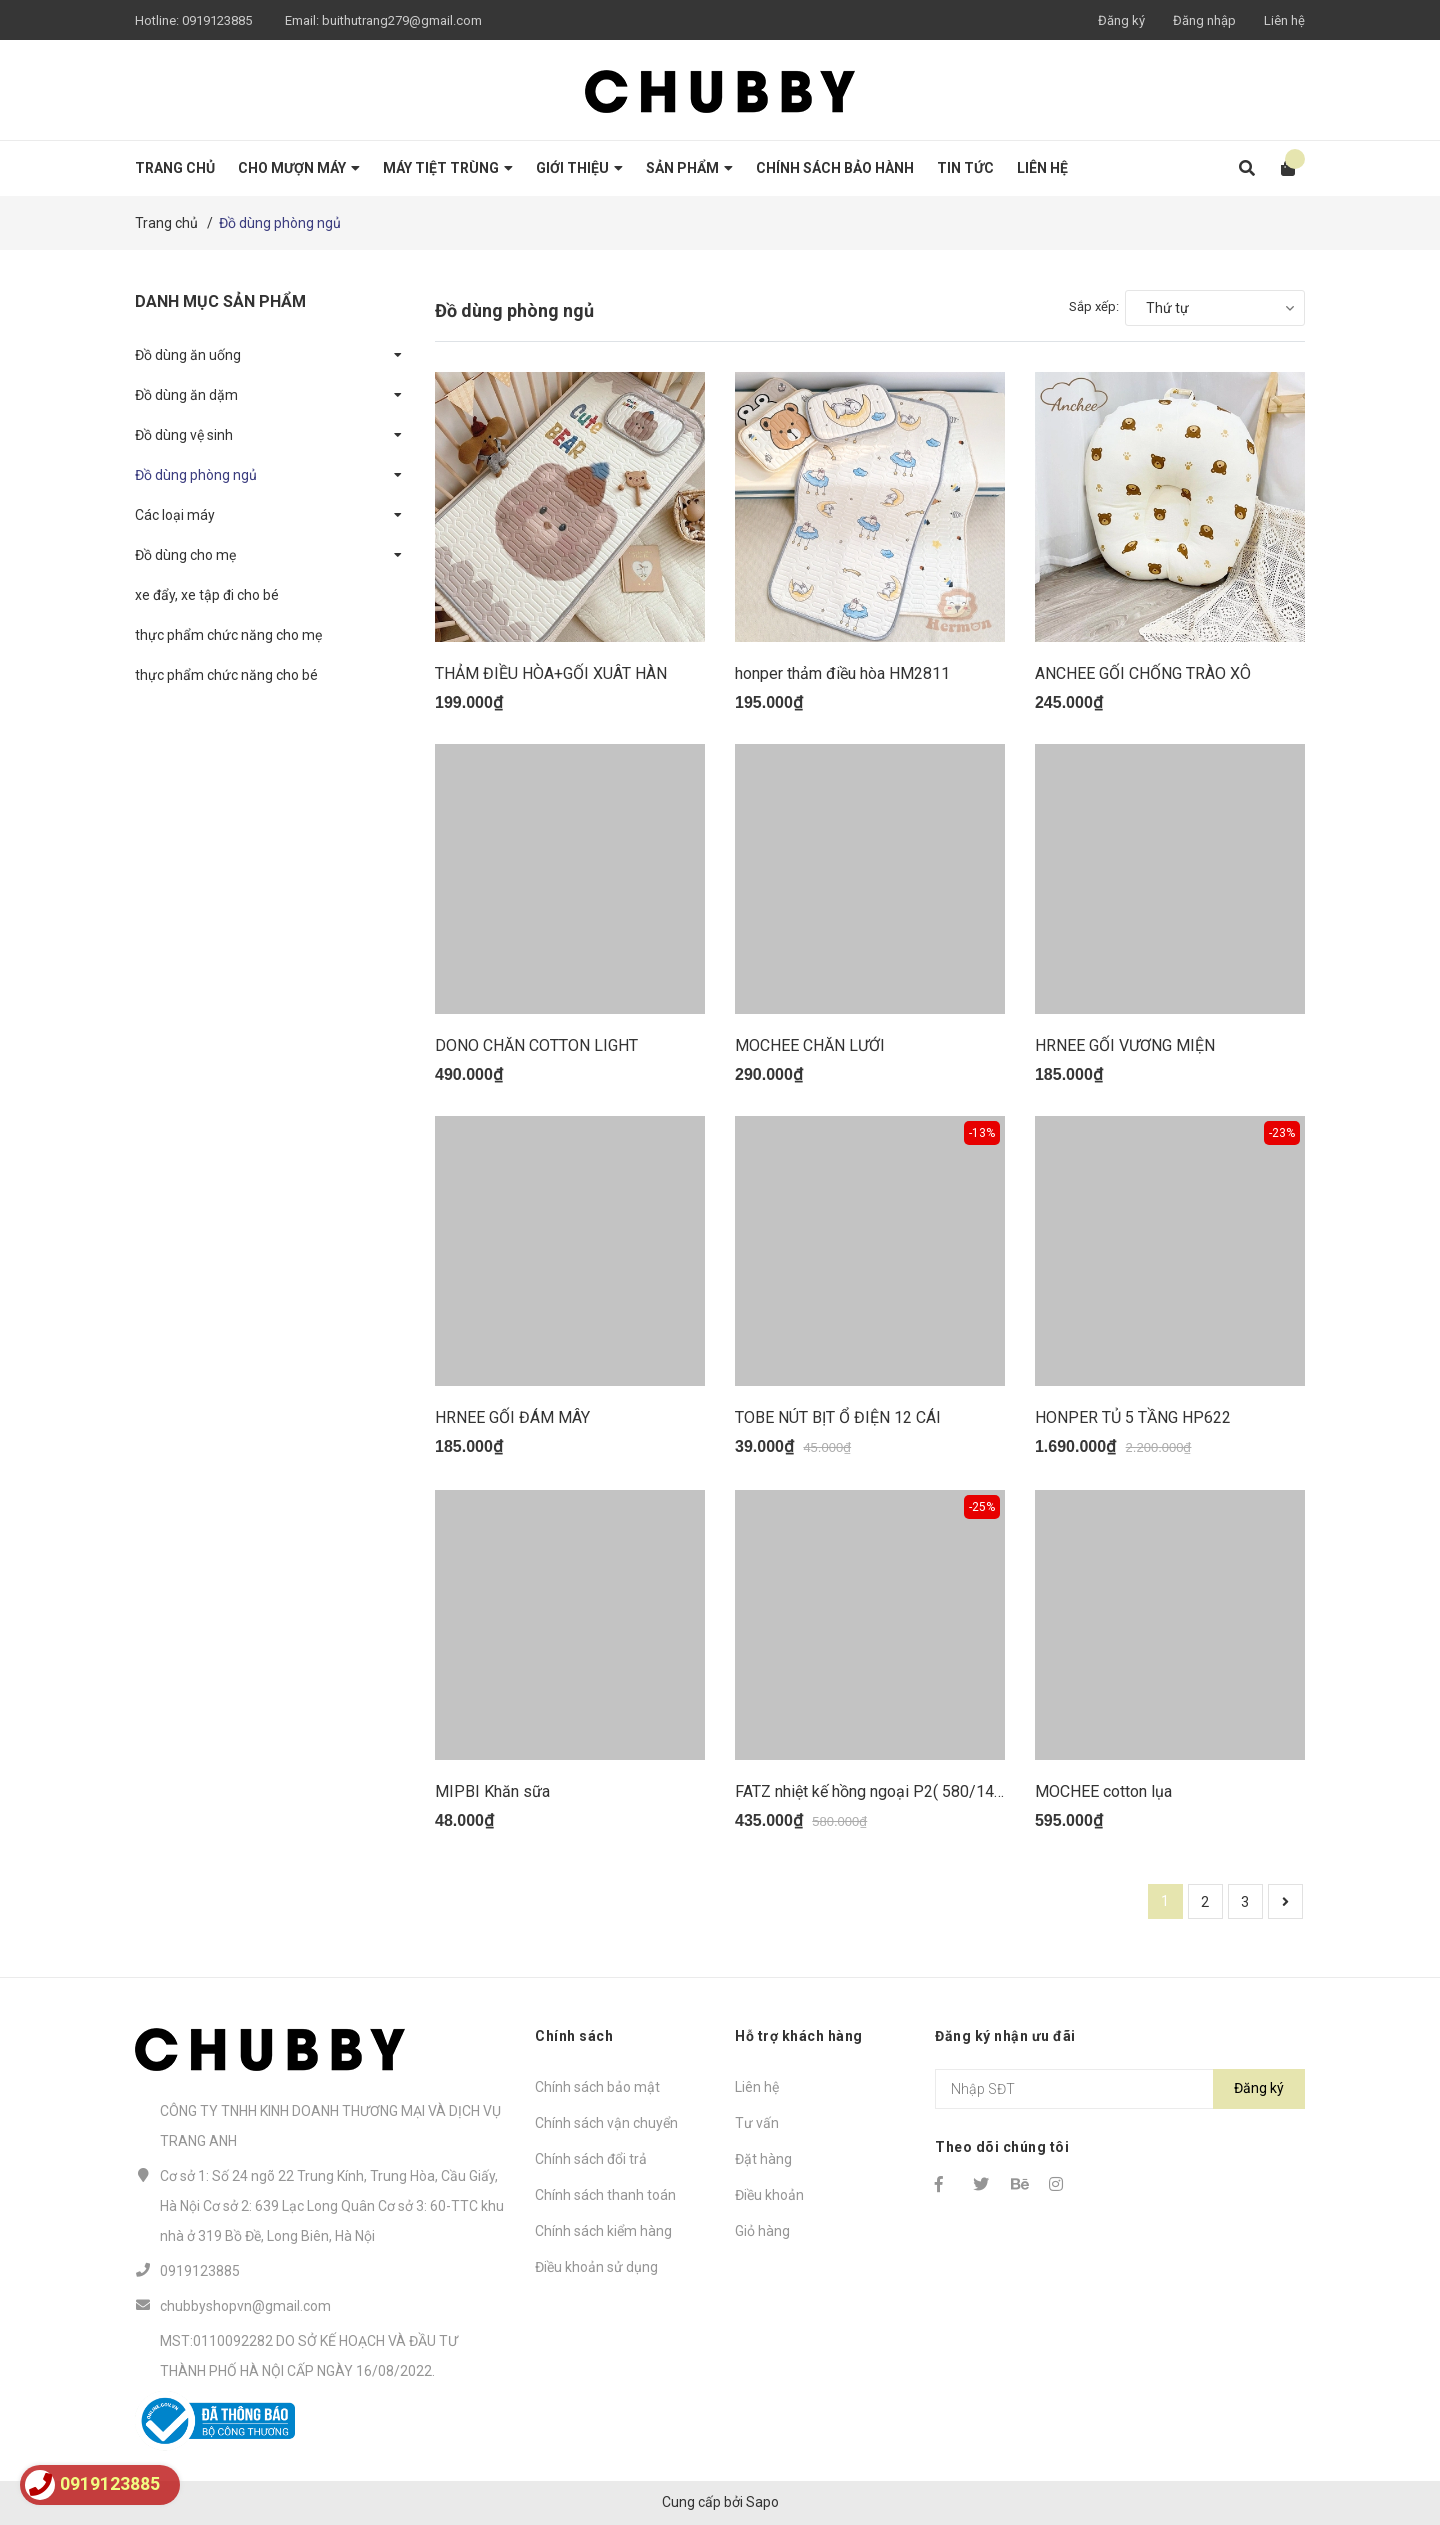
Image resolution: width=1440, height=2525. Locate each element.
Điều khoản (769, 2195)
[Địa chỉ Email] (1120, 2089)
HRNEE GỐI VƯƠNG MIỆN (1125, 1045)
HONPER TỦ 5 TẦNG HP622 (1133, 1417)
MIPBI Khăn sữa (492, 1791)
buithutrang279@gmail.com (402, 20)
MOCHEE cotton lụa (1103, 1791)
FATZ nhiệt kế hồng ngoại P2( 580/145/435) (888, 1791)
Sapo (762, 2502)
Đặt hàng (763, 2159)
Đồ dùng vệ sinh (184, 435)
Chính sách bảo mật (597, 2087)
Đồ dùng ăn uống (188, 355)
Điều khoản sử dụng (596, 2267)
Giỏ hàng (762, 2231)
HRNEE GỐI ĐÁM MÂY (512, 1417)
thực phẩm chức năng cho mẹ (228, 635)
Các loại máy (175, 515)
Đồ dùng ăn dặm (186, 395)
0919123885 (217, 20)
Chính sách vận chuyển (606, 2123)
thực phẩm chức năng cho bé (226, 675)
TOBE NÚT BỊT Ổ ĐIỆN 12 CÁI (838, 1417)
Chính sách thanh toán (605, 2195)
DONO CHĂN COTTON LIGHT (536, 1045)
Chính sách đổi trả (591, 2159)
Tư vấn (757, 2123)
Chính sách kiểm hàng (603, 2231)
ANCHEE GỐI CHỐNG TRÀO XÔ (1143, 673)
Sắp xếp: (1094, 306)
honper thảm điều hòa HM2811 (842, 673)
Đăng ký (1121, 20)
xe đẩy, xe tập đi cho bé (207, 595)
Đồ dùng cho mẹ (185, 555)
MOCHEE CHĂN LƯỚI (810, 1045)
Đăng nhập (1204, 20)
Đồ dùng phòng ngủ (196, 475)
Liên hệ (1284, 20)
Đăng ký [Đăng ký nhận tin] (1259, 2088)
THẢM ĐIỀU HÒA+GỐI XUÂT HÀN (551, 673)
